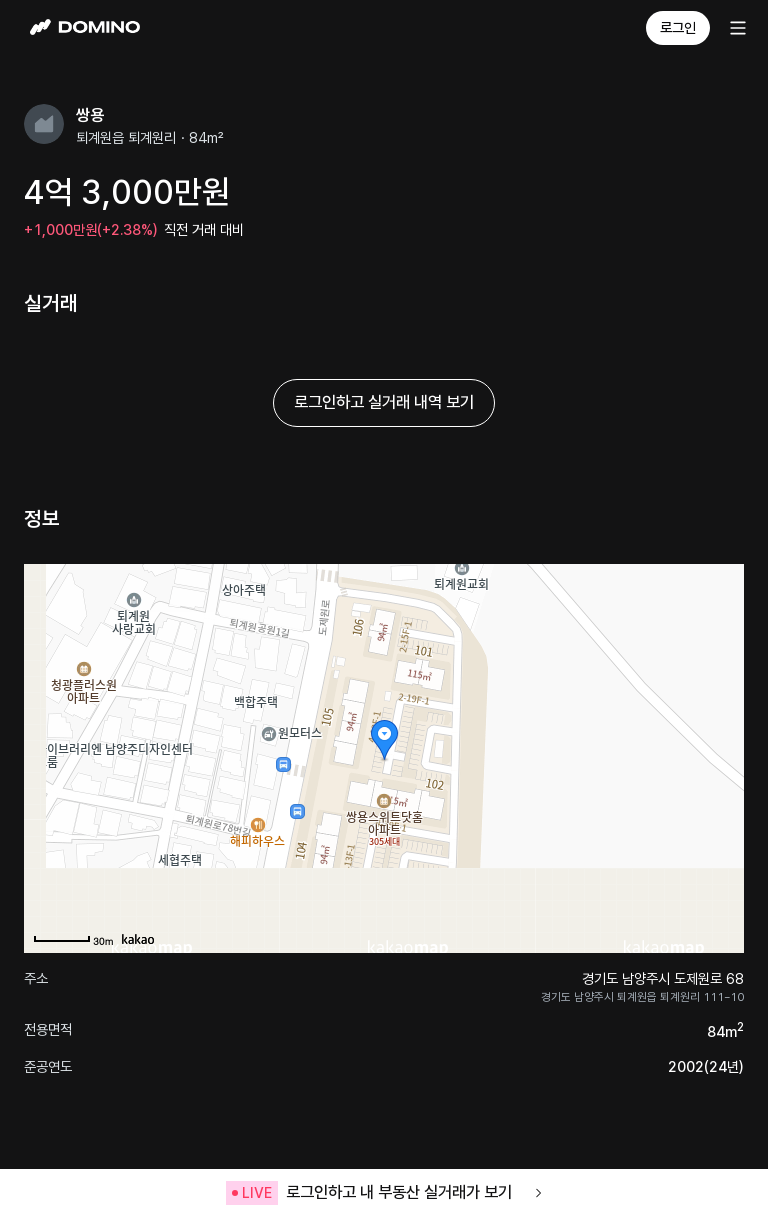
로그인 (678, 28)
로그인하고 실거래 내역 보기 (384, 402)
